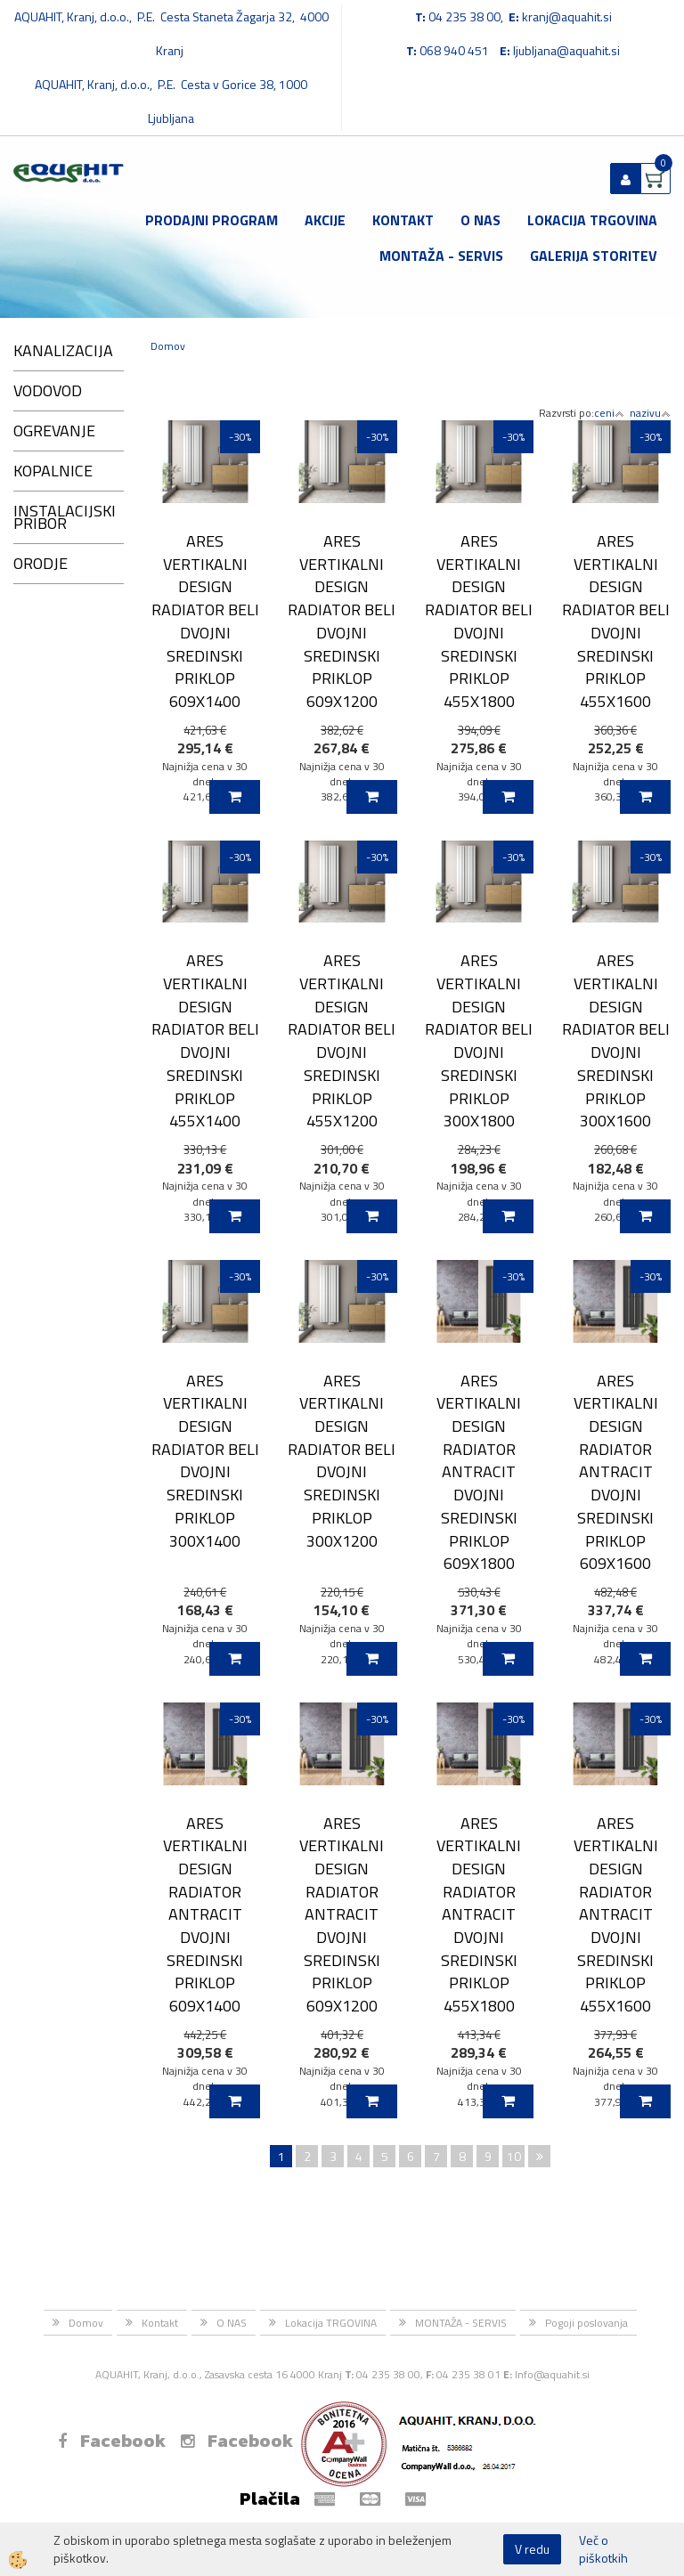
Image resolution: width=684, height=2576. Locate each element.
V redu (532, 2548)
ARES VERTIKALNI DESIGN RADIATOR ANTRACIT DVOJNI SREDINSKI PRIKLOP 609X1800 (478, 1472)
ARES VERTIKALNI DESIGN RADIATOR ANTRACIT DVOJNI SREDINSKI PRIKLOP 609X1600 (616, 1472)
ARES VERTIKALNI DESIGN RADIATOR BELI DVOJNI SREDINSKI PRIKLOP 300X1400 (205, 1461)
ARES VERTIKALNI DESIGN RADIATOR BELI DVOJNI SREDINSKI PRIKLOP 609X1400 (205, 621)
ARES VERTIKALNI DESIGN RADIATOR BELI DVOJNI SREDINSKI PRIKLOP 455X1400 (205, 1040)
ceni (609, 412)
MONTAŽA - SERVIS (441, 255)
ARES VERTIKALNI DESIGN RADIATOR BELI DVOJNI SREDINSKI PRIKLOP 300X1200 (341, 1461)
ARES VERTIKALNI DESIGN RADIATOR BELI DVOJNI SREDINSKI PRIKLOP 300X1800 (479, 1040)
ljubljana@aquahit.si (566, 50)
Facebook (112, 2440)
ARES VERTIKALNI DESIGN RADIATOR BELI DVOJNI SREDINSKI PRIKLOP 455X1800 (479, 621)
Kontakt (403, 220)
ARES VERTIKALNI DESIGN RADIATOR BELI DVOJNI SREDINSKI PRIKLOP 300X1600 (616, 1040)
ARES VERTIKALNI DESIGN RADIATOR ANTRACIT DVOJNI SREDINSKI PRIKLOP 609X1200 (341, 1914)
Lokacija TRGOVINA (592, 220)
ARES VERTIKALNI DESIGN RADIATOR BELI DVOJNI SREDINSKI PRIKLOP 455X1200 (341, 1040)
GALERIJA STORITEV (593, 255)
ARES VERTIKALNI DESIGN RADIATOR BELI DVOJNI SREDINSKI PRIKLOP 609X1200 (341, 621)
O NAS (480, 220)
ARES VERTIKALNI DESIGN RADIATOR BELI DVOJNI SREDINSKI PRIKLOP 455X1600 (616, 621)
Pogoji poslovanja (586, 2322)
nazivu (650, 412)
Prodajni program (211, 220)
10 (514, 2156)
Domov (168, 345)
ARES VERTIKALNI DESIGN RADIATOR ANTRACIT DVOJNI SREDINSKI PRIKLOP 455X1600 (616, 1914)
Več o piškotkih (603, 2549)
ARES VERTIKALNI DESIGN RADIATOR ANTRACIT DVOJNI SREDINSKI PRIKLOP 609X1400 (205, 1914)
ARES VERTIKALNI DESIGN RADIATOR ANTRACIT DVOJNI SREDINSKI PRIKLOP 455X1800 (478, 1914)
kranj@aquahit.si (567, 16)
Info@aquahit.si (552, 2374)
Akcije (325, 220)
